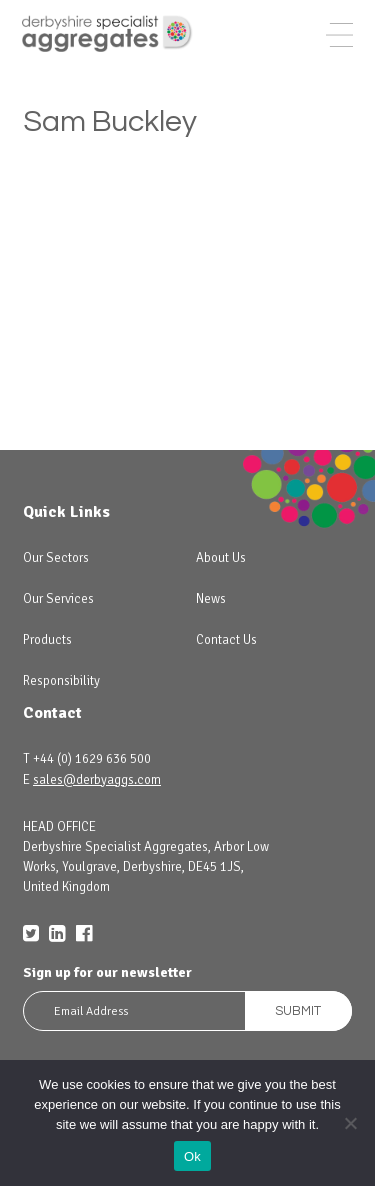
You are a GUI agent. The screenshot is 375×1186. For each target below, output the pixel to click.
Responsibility (61, 681)
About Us (221, 558)
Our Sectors (56, 558)
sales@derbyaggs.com (97, 780)
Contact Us (226, 640)
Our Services (58, 599)
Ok (192, 1156)
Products (47, 640)
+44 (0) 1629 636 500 (92, 759)
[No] (350, 1123)
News (211, 599)
